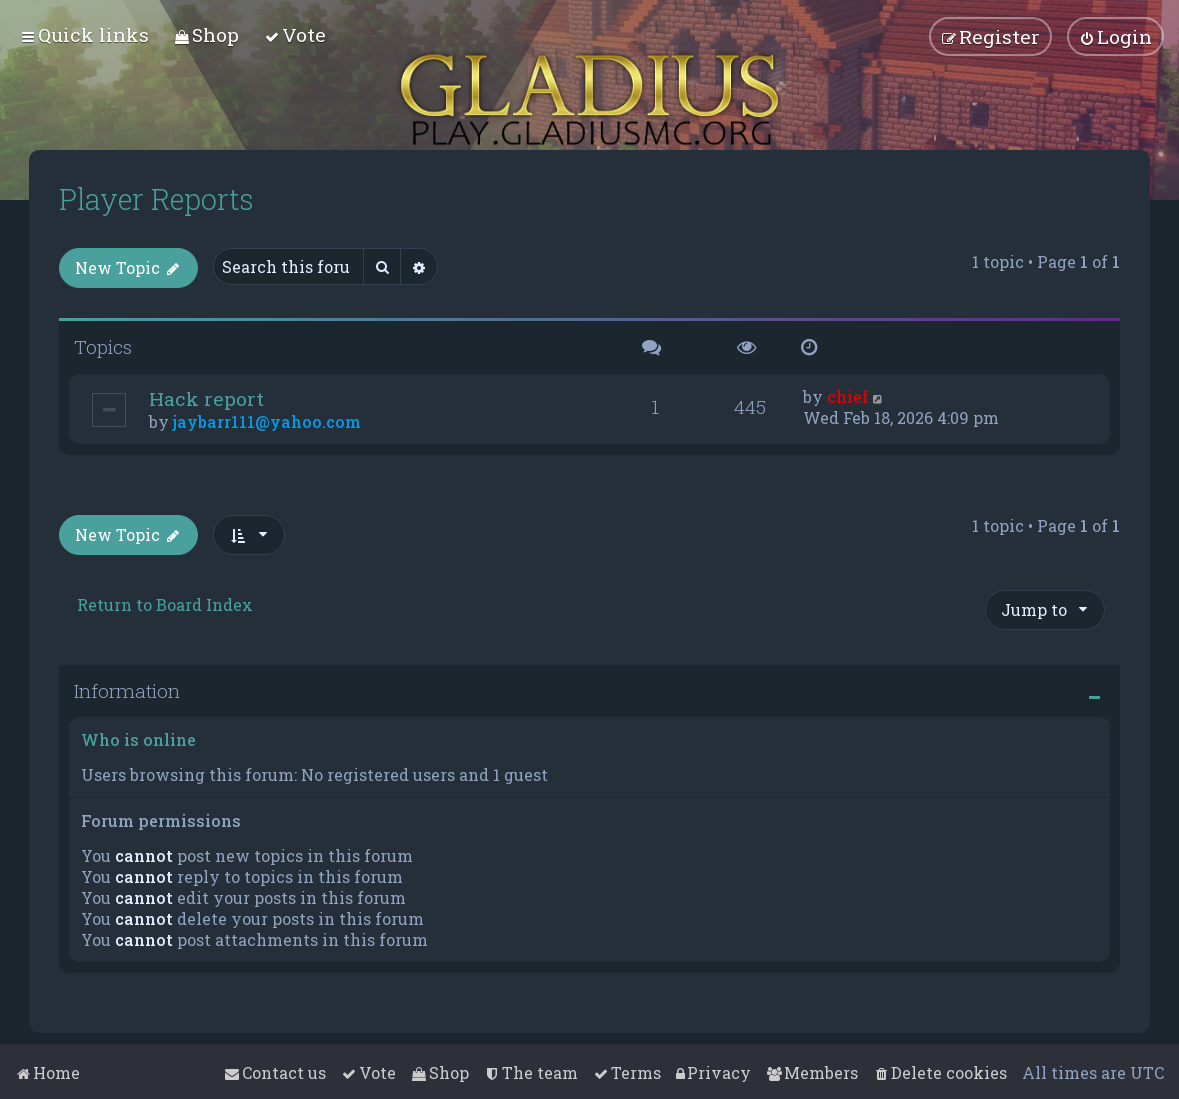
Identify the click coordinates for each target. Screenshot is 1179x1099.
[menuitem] (206, 34)
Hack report (206, 398)
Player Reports (156, 199)
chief (848, 396)
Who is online (138, 739)
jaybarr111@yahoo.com (267, 421)
